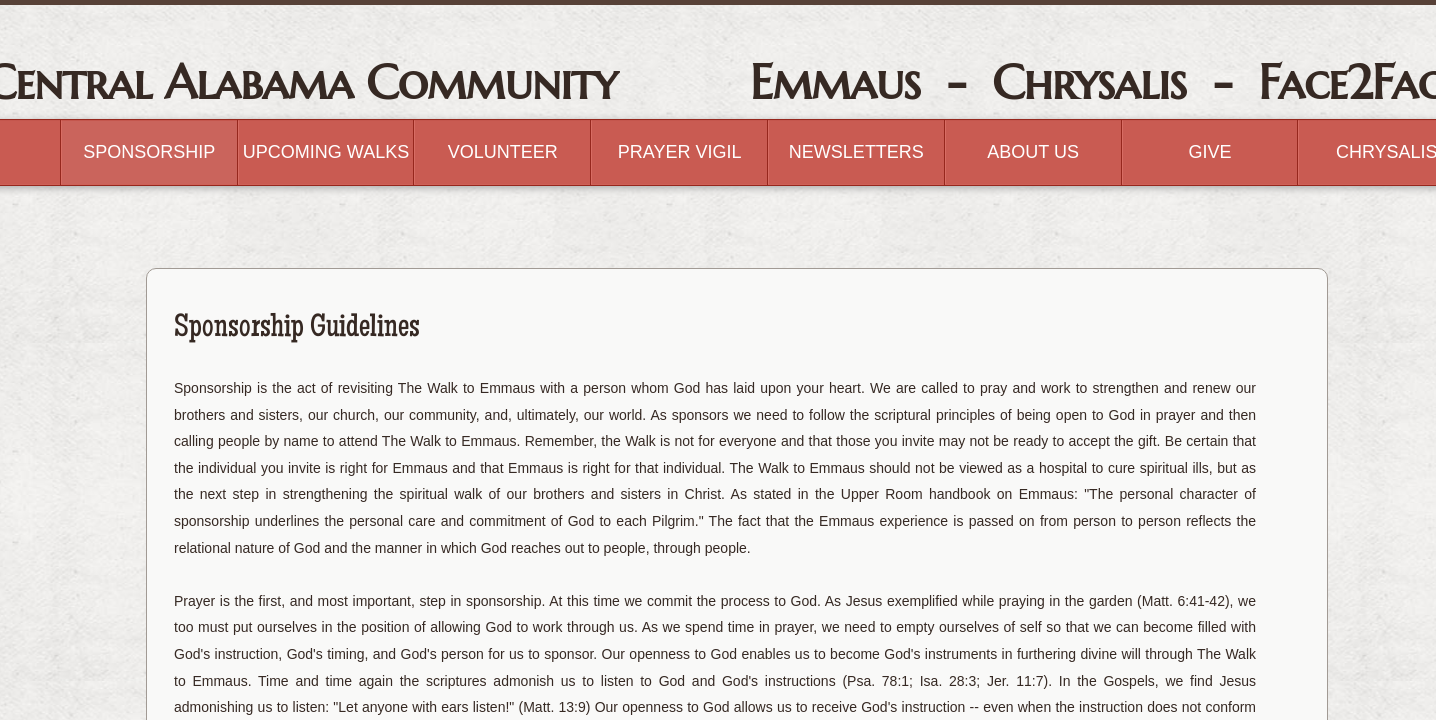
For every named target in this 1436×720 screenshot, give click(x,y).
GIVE (1209, 152)
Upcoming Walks (326, 152)
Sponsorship (149, 152)
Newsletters (856, 152)
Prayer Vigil (680, 152)
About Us (1033, 152)
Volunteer (503, 152)
